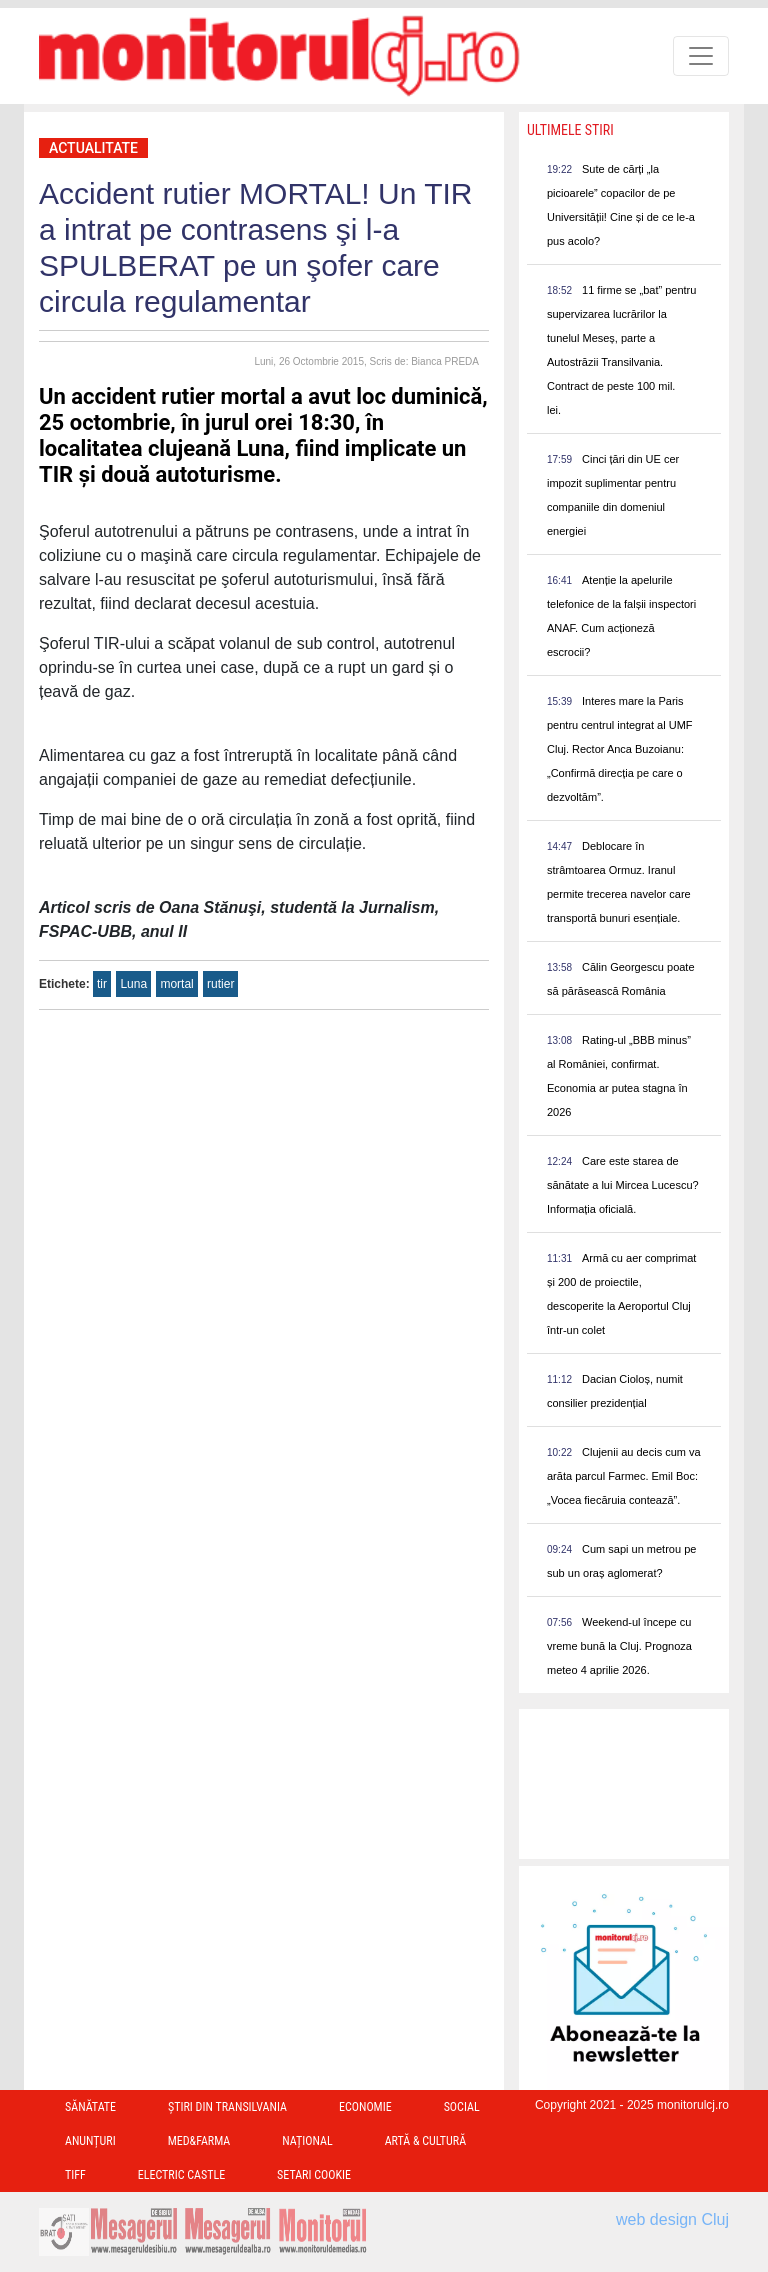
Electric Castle (181, 2175)
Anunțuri (90, 2141)
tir (102, 984)
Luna (133, 984)
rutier (220, 984)
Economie (365, 2107)
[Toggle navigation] (701, 56)
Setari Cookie (314, 2175)
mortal (176, 984)
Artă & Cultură (425, 2141)
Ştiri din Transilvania (227, 2107)
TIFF (75, 2175)
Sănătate (90, 2107)
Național (307, 2141)
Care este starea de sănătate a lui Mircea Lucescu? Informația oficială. (623, 1185)
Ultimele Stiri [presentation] (570, 130)
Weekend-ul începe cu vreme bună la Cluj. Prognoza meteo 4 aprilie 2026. (619, 1646)
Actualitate (93, 148)
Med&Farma (199, 2141)
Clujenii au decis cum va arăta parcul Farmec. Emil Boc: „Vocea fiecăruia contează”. (624, 1476)
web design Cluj (672, 2219)
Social (462, 2107)
